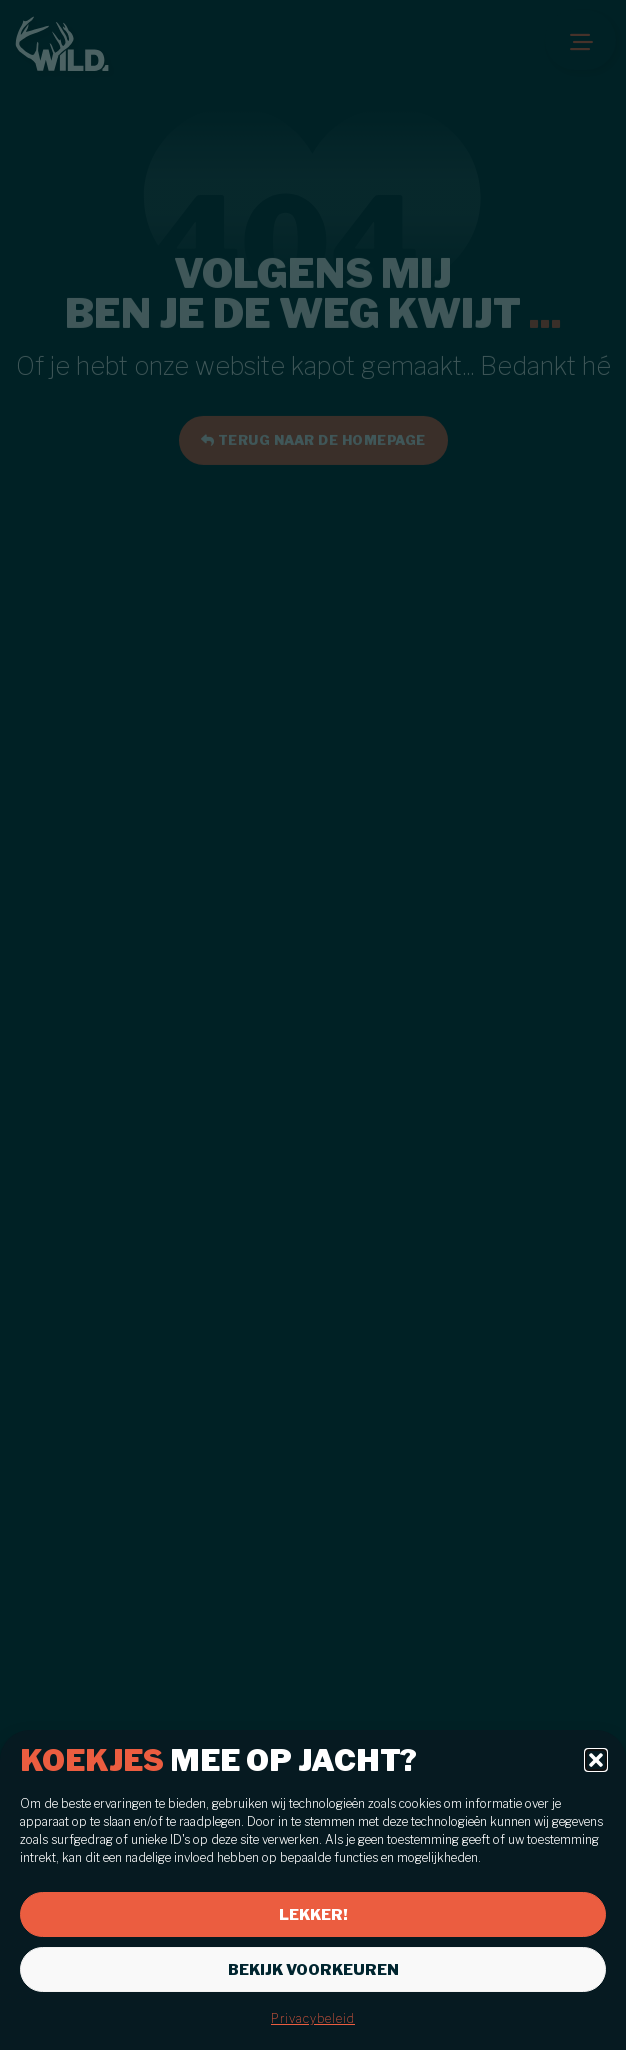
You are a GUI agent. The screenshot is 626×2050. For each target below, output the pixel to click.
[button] (596, 1760)
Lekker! (313, 1915)
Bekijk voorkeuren (313, 1970)
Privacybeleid (313, 2018)
